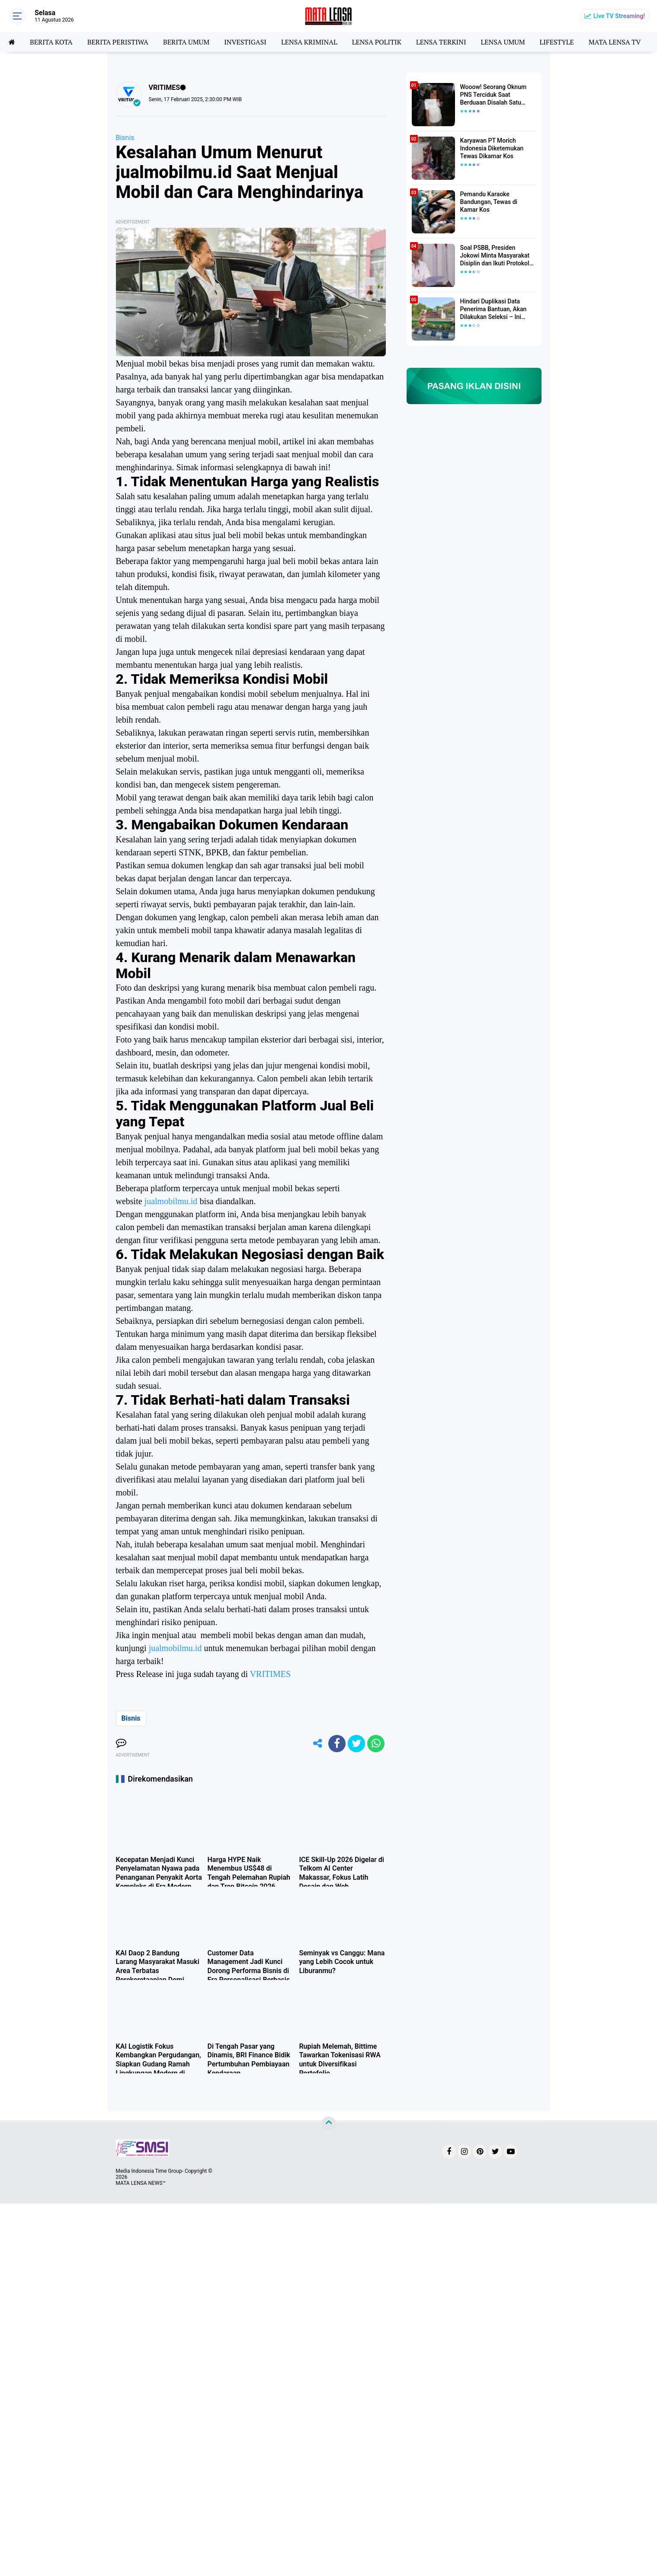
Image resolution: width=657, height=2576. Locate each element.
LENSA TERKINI (441, 42)
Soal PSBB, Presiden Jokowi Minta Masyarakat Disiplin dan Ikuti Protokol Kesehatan (495, 256)
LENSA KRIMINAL (309, 42)
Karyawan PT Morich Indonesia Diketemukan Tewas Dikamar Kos (492, 148)
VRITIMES (270, 1674)
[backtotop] (328, 2124)
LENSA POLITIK (376, 42)
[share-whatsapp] (376, 1743)
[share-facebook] (337, 1743)
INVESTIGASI (245, 42)
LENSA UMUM (503, 42)
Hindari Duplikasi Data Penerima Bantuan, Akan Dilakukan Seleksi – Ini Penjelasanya (493, 309)
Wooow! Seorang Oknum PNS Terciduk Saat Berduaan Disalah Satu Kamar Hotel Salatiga (493, 95)
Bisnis (125, 138)
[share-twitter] (356, 1743)
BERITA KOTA (51, 42)
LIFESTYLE (557, 42)
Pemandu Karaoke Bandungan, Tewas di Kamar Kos (489, 202)
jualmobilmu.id (171, 1201)
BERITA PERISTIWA (117, 42)
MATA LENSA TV (615, 42)
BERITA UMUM (186, 42)
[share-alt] (317, 1743)
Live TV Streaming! (619, 16)
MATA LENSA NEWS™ (141, 2183)
